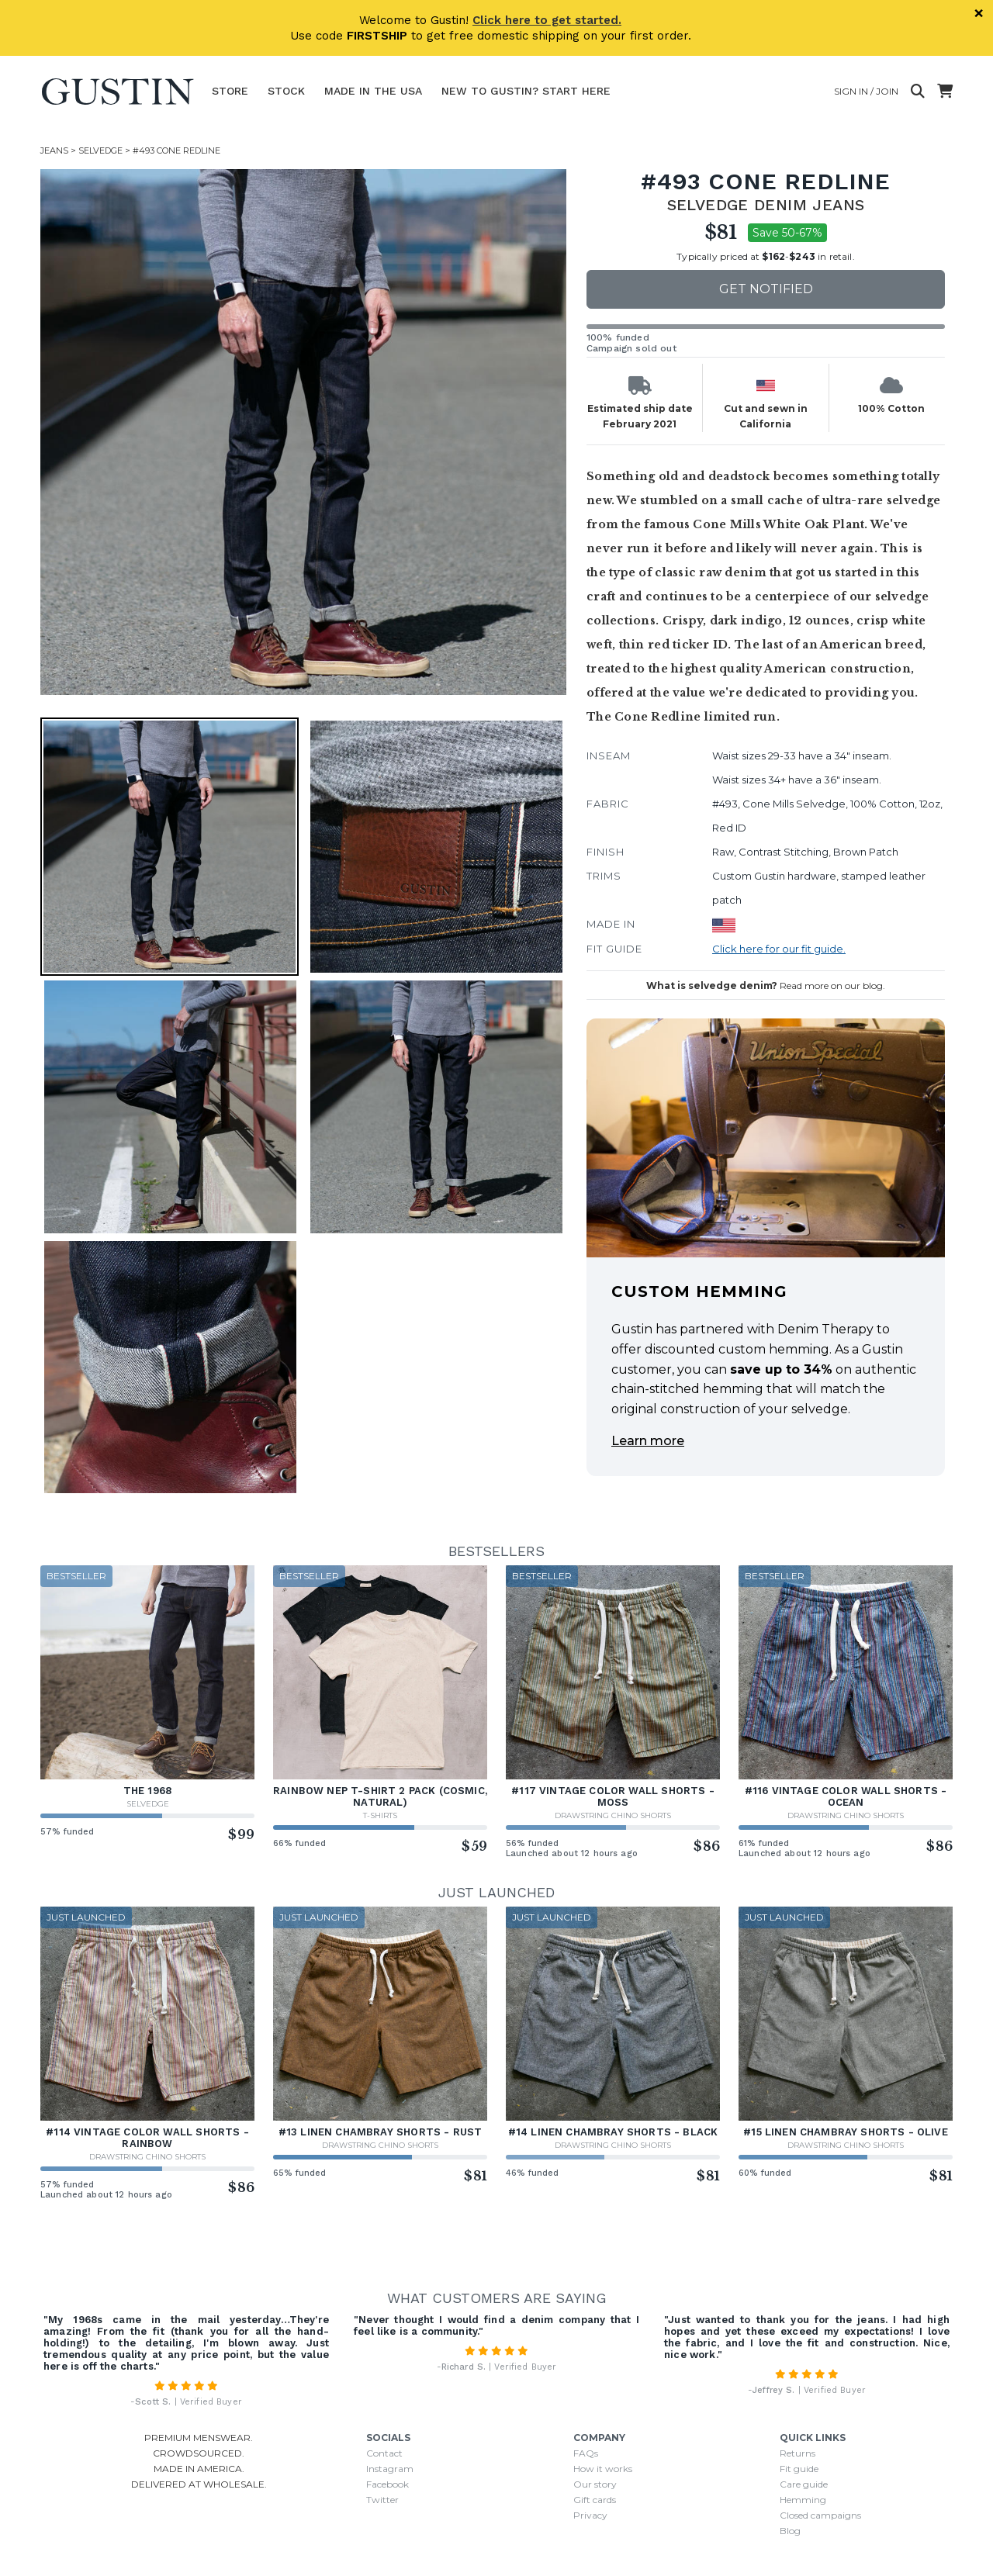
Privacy (590, 2515)
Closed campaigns (820, 2515)
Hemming (803, 2499)
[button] (169, 846)
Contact (384, 2453)
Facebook (387, 2484)
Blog (790, 2530)
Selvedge (100, 150)
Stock (286, 91)
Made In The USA (373, 91)
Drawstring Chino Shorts (613, 1815)
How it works (602, 2468)
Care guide (804, 2484)
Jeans (54, 150)
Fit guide (799, 2468)
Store (230, 91)
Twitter (382, 2499)
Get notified (766, 289)
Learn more (647, 1440)
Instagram (389, 2468)
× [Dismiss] (979, 13)
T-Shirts (380, 1815)
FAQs (585, 2453)
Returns (797, 2453)
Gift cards (594, 2499)
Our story (595, 2484)
